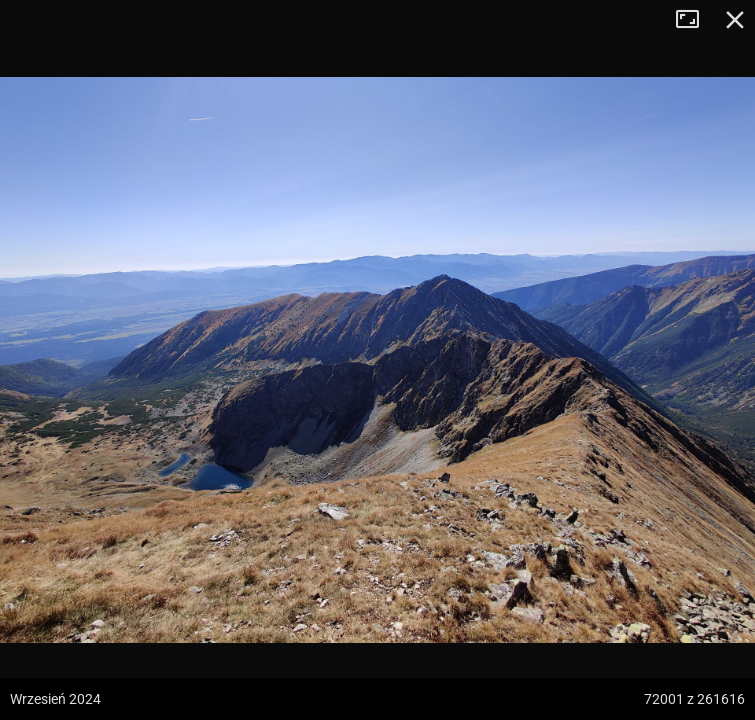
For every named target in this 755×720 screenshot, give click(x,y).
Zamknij (735, 20)
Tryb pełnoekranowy (695, 20)
